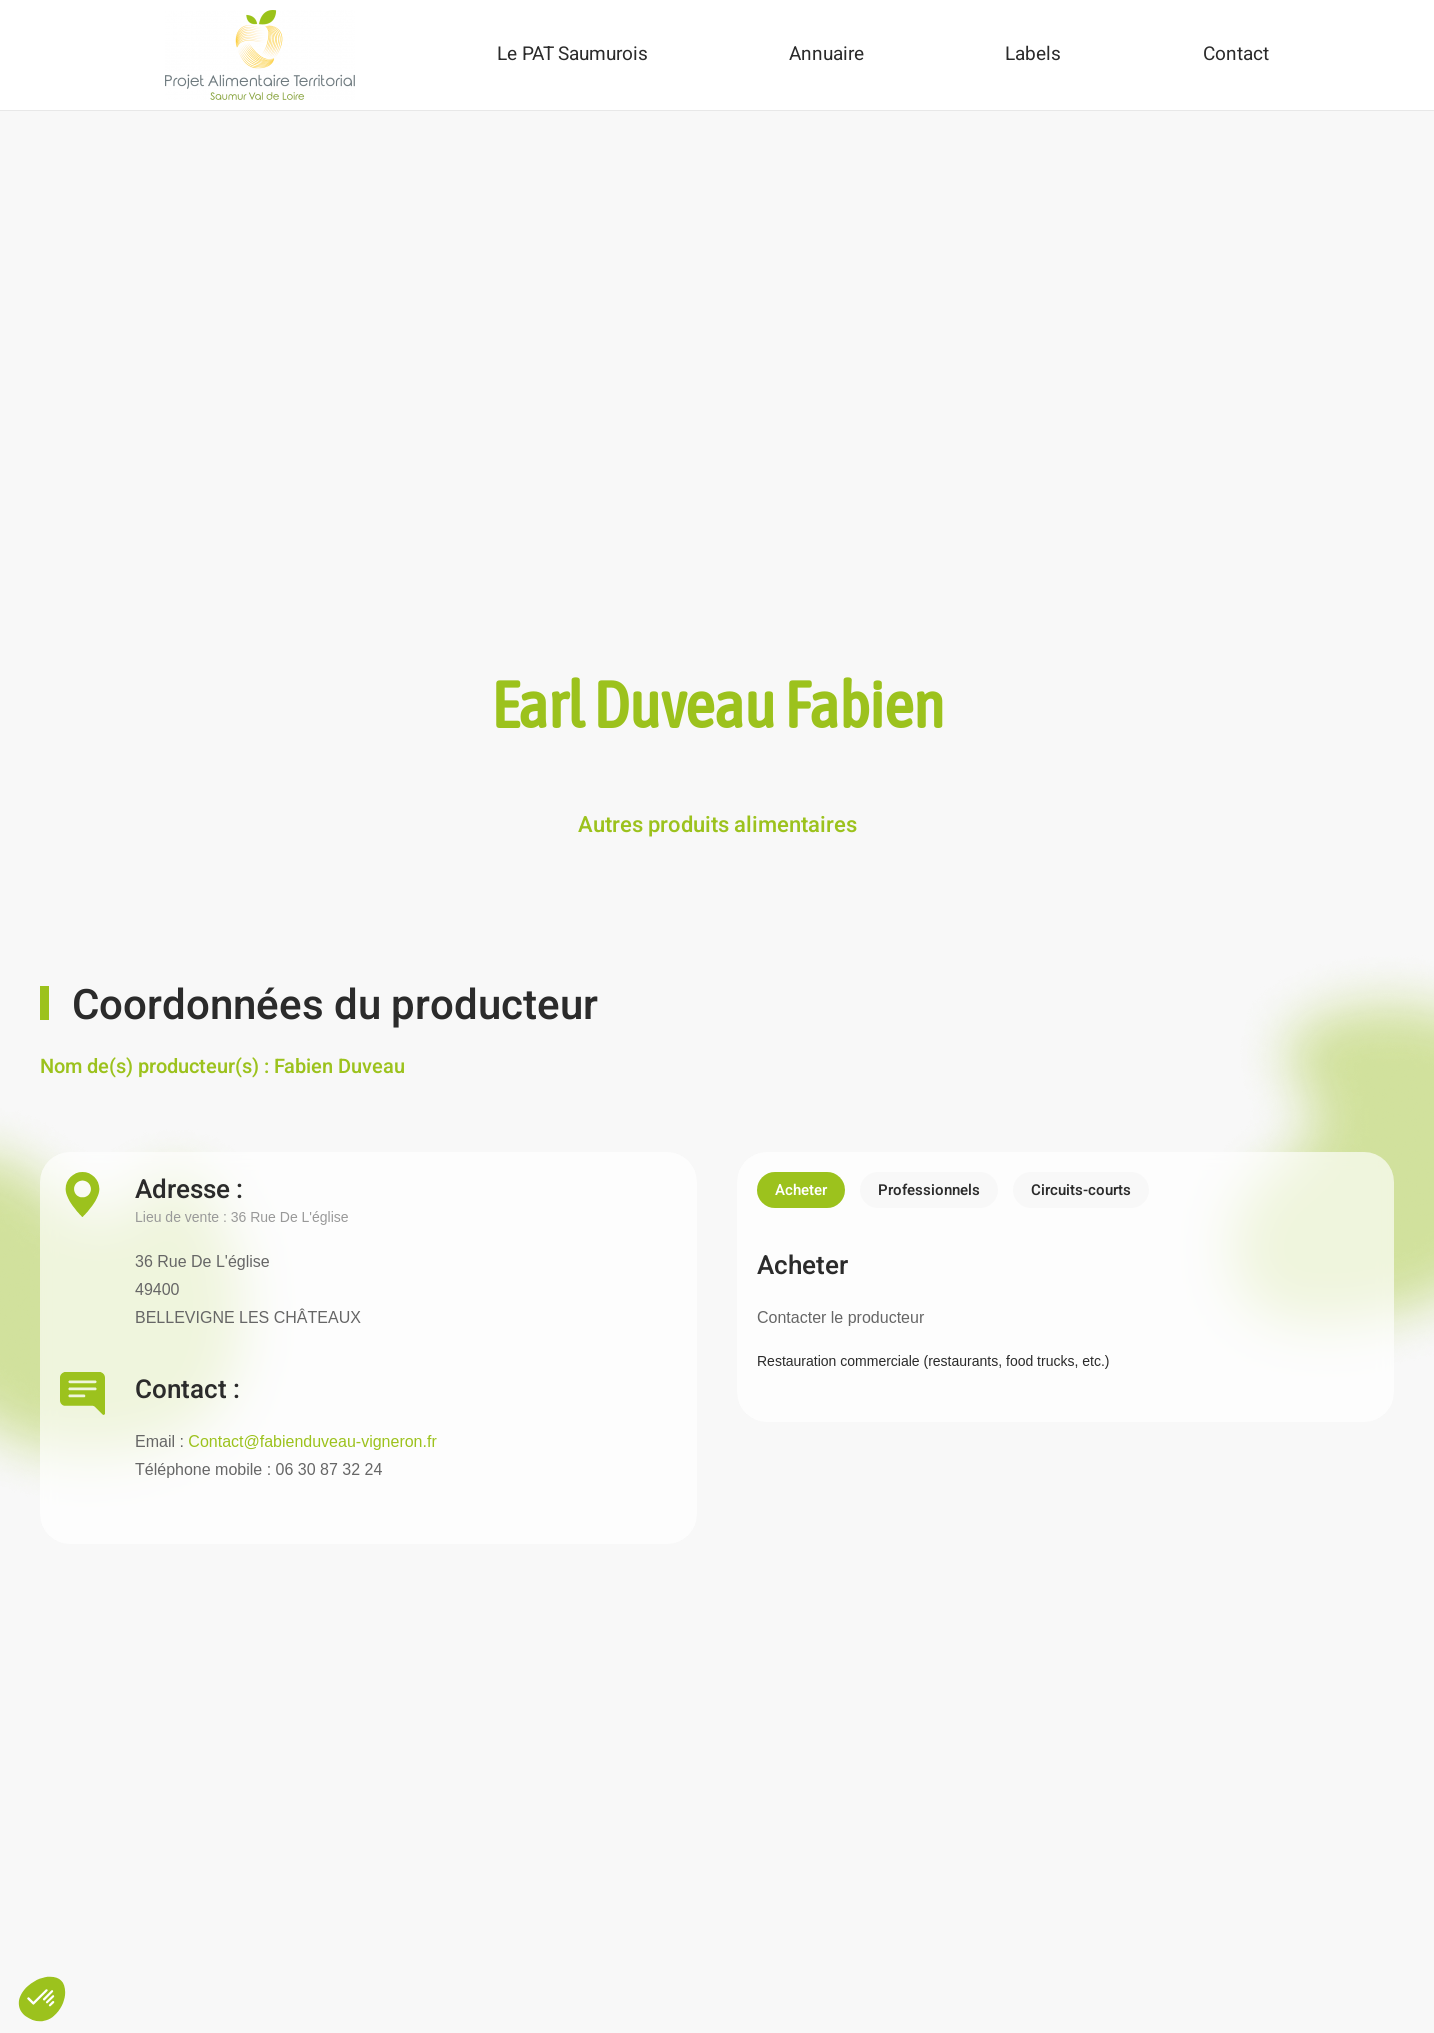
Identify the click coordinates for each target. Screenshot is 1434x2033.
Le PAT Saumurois (572, 54)
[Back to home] (260, 55)
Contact (1236, 54)
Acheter (801, 1190)
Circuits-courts (1081, 1190)
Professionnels (929, 1190)
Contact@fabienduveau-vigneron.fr (312, 1441)
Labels (1033, 54)
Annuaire (826, 54)
